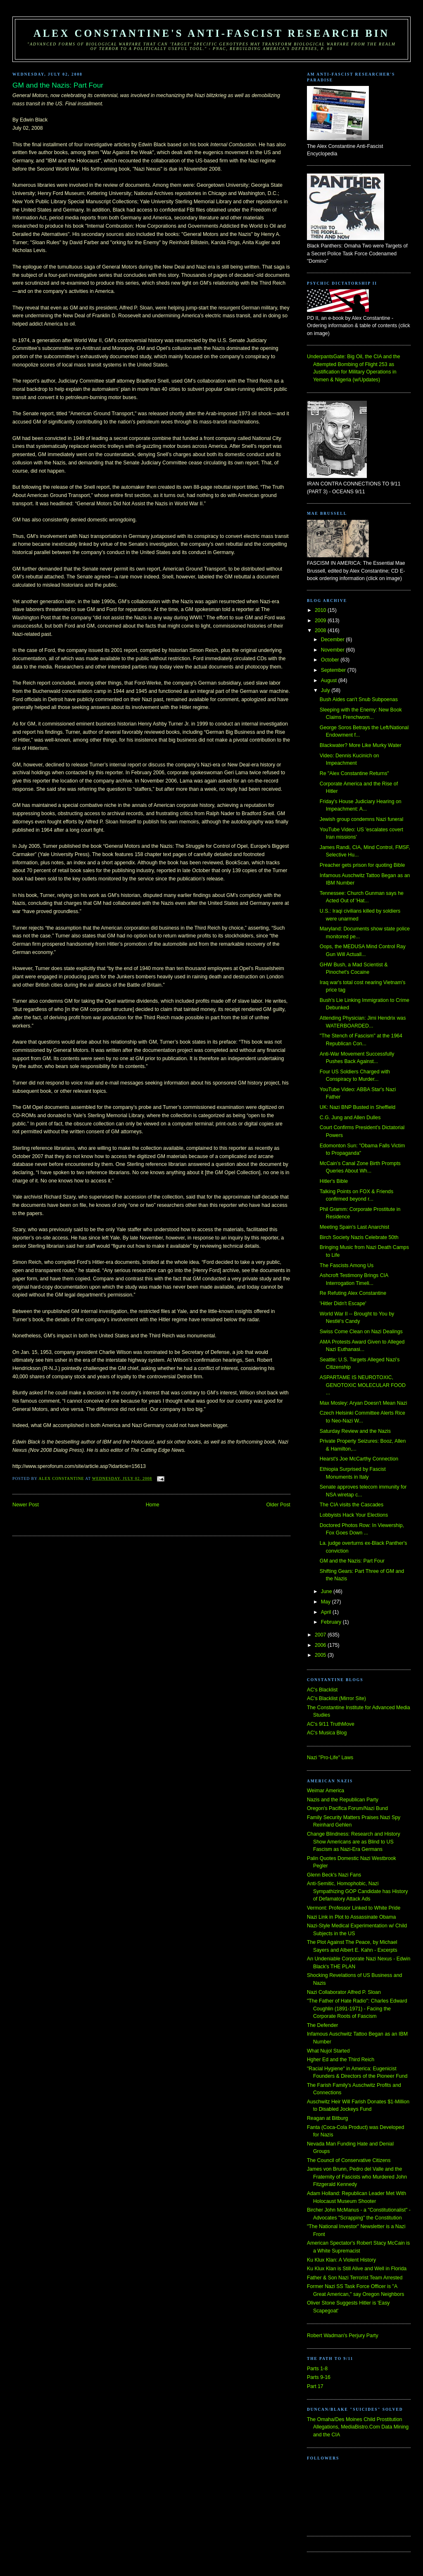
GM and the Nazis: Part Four (352, 1561)
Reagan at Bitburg (327, 2118)
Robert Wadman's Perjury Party (342, 2335)
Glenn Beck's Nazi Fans (334, 1875)
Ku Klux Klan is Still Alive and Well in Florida (356, 2269)
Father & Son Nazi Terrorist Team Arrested (354, 2278)
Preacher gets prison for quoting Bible (362, 865)
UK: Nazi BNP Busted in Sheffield (357, 1107)
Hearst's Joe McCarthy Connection (359, 1459)
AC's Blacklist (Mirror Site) (336, 1698)
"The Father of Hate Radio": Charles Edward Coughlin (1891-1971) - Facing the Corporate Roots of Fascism (357, 2008)
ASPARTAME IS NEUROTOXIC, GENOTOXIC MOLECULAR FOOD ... (363, 1385)
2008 (321, 630)
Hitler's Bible (334, 1181)
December (333, 639)
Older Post (278, 1505)
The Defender (322, 2025)
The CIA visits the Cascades (351, 1505)
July (326, 690)
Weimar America (325, 1790)
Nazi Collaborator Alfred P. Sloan (344, 1992)
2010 (321, 610)
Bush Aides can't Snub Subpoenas (359, 699)
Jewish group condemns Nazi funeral (361, 819)
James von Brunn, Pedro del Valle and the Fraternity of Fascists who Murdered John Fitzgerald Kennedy (357, 2176)
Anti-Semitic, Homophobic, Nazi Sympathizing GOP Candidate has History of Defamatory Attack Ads (357, 1891)
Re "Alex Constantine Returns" (354, 773)
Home (152, 1505)
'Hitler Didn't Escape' (343, 1303)
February (332, 1622)
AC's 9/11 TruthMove (330, 1724)
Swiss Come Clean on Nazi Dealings (361, 1331)
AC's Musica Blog (327, 1733)
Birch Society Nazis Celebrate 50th (359, 1237)
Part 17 (315, 2386)
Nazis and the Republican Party (342, 1800)
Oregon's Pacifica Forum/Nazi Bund (347, 1808)
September (334, 670)
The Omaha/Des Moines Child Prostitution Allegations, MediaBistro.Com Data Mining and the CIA (358, 2427)
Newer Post (25, 1505)
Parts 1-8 (317, 2368)
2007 (321, 1635)
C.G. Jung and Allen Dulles (350, 1117)
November (333, 650)
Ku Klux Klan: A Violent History (341, 2260)
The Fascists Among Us (346, 1265)
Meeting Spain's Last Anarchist (354, 1227)
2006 (321, 1645)
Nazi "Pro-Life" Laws (330, 1757)
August (329, 680)
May (326, 1602)
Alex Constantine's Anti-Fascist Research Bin (211, 33)
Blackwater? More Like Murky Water (361, 745)
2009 (321, 620)
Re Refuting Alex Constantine (353, 1293)
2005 (321, 1655)
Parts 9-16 (318, 2377)
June (327, 1591)
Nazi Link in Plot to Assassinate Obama (351, 1917)
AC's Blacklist (322, 1690)
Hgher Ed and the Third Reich (340, 2059)
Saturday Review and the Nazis (355, 1431)
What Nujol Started (328, 2051)
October (330, 660)
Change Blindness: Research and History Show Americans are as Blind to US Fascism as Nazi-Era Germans (353, 1841)
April (327, 1612)
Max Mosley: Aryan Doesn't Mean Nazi (363, 1403)
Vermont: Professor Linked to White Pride (353, 1908)
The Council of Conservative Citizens (348, 2160)
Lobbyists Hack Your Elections (354, 1515)
